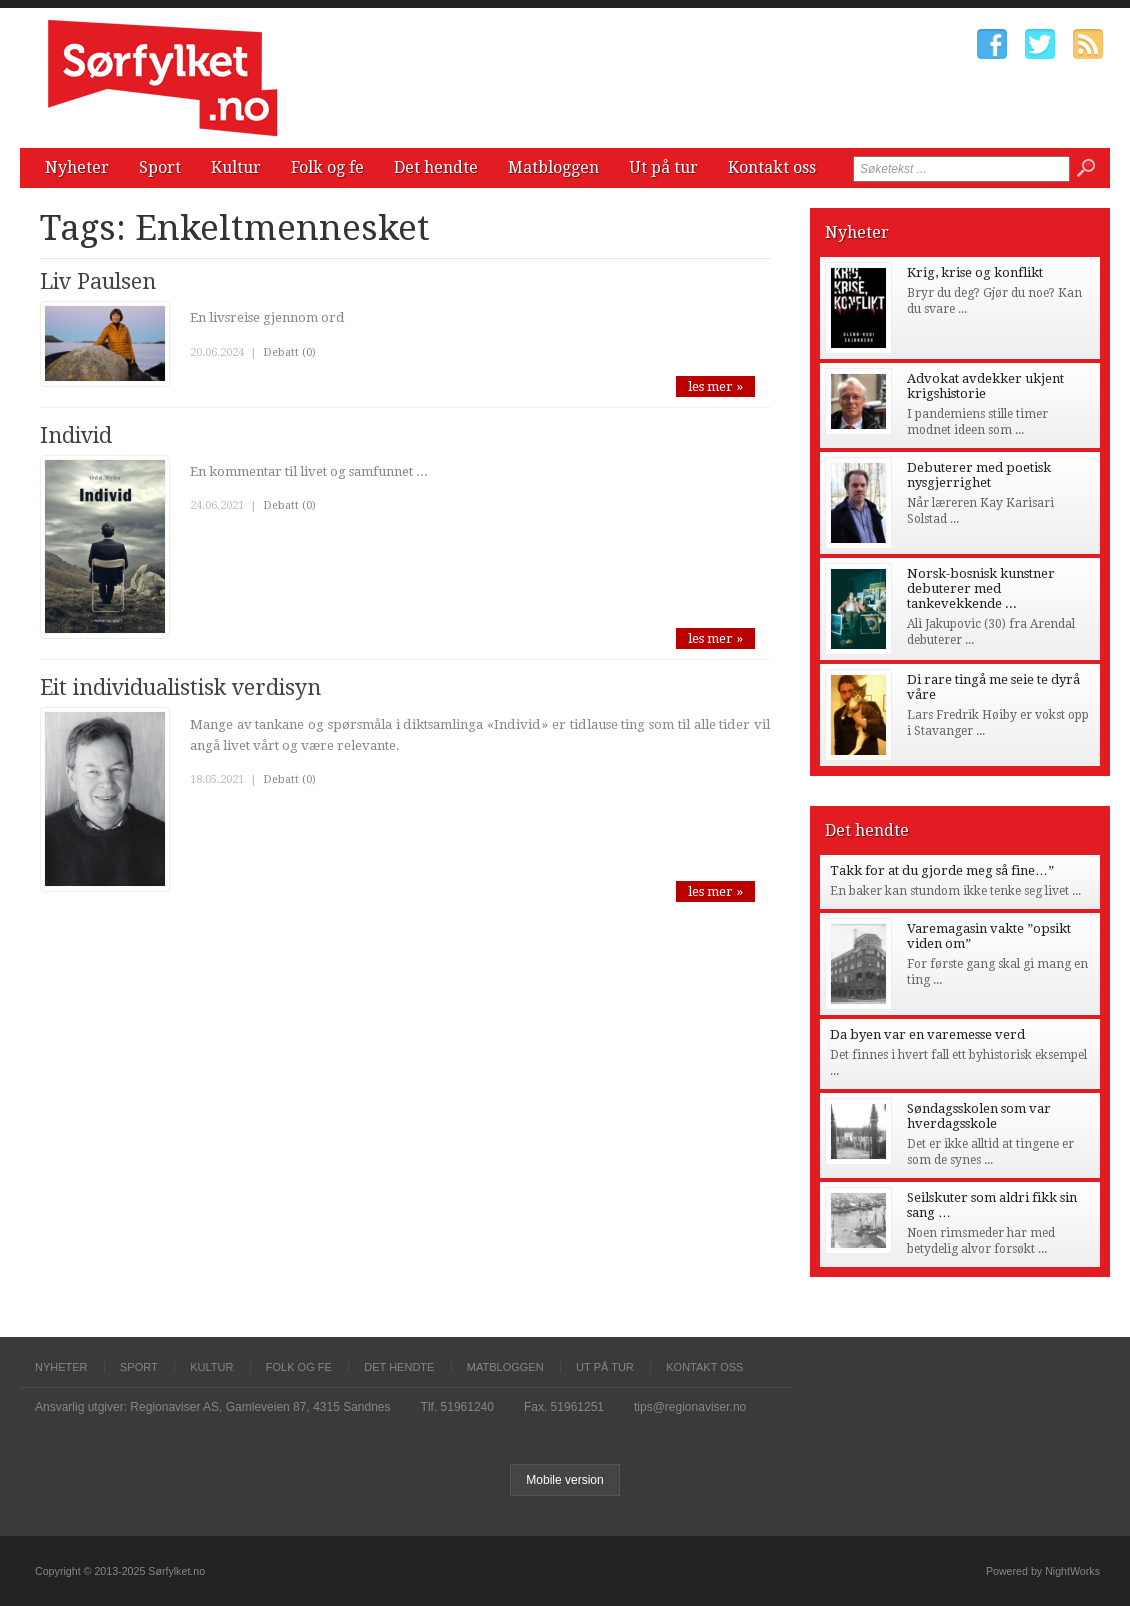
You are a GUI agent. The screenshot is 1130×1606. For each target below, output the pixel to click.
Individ (76, 435)
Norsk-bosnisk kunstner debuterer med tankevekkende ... (981, 588)
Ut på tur (663, 167)
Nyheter (77, 167)
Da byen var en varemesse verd (927, 1034)
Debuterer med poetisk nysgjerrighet (979, 475)
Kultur (236, 167)
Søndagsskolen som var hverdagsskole (979, 1116)
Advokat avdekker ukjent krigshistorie (985, 386)
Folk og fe (327, 167)
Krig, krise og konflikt (975, 272)
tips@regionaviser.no (690, 1407)
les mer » (715, 386)
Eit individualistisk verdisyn (180, 687)
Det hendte (436, 167)
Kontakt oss (772, 167)
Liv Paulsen (98, 281)
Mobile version (564, 1480)
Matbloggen (553, 167)
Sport (160, 167)
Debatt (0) (289, 352)
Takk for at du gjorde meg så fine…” (942, 870)
